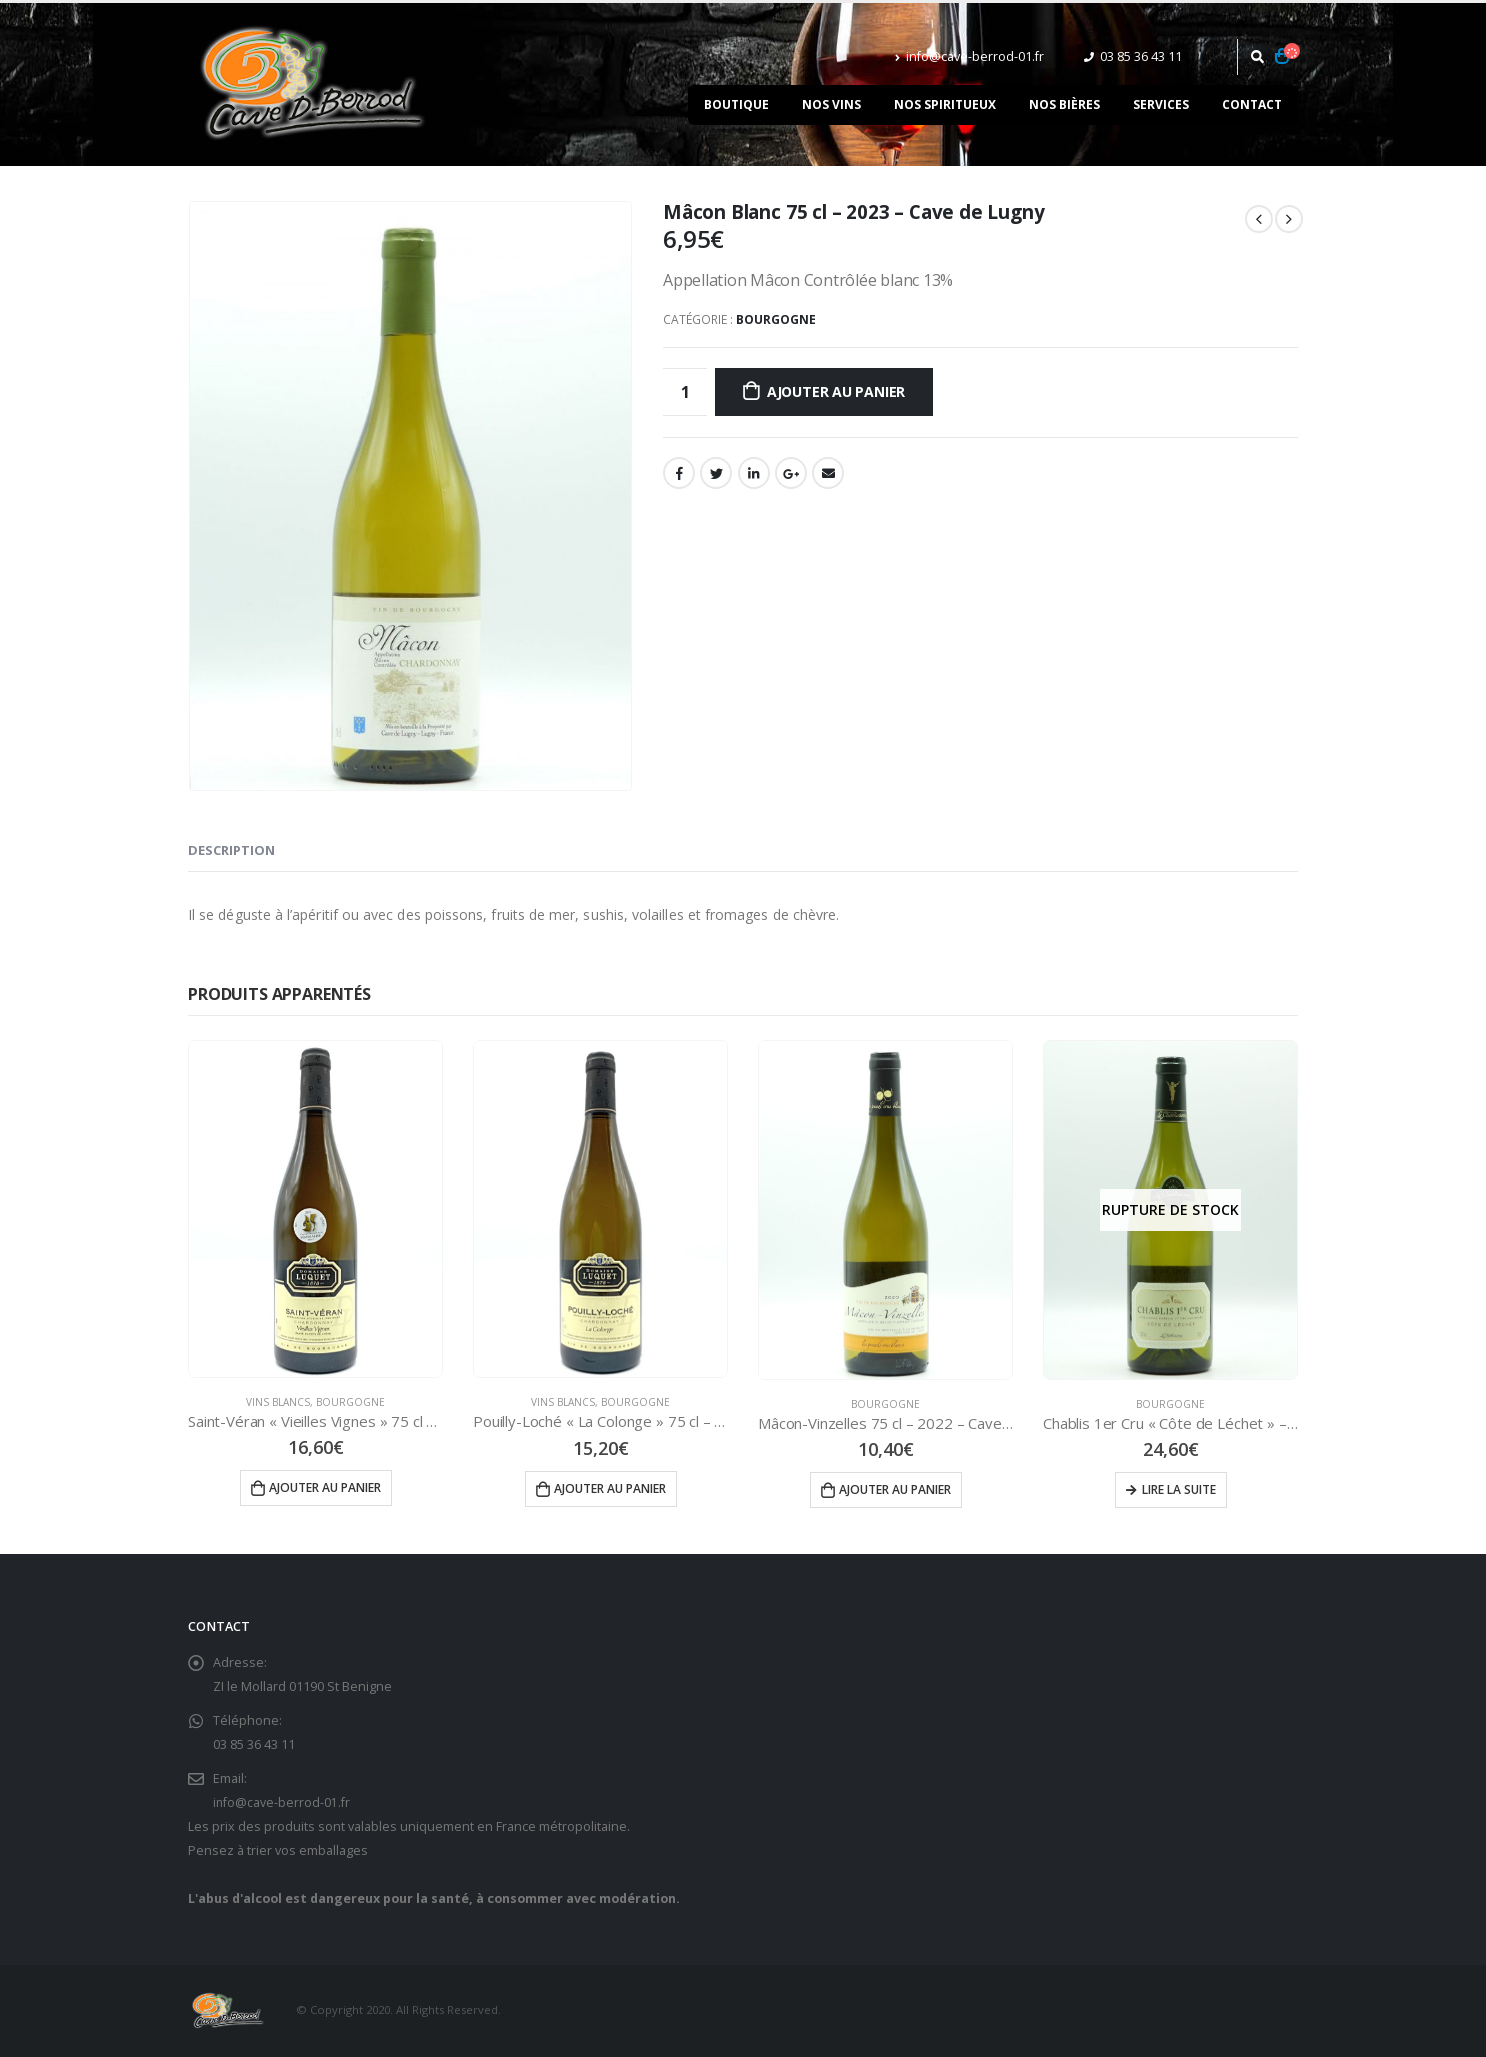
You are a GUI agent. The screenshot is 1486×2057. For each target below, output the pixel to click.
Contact (1252, 104)
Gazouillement (716, 473)
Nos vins (831, 104)
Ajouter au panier (836, 391)
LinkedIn (754, 473)
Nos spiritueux (945, 104)
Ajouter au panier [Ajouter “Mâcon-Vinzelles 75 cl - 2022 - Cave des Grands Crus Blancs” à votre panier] (895, 1489)
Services (1161, 104)
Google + (791, 473)
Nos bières (1064, 104)
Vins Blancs (278, 1402)
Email (828, 473)
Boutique (736, 104)
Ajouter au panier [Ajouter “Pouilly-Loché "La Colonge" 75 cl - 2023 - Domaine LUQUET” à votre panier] (610, 1488)
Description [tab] (231, 850)
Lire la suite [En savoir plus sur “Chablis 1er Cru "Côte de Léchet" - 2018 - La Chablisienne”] (1179, 1489)
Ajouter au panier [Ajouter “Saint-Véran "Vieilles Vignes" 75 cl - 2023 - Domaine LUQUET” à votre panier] (325, 1487)
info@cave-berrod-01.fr (969, 56)
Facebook (679, 473)
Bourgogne (776, 319)
